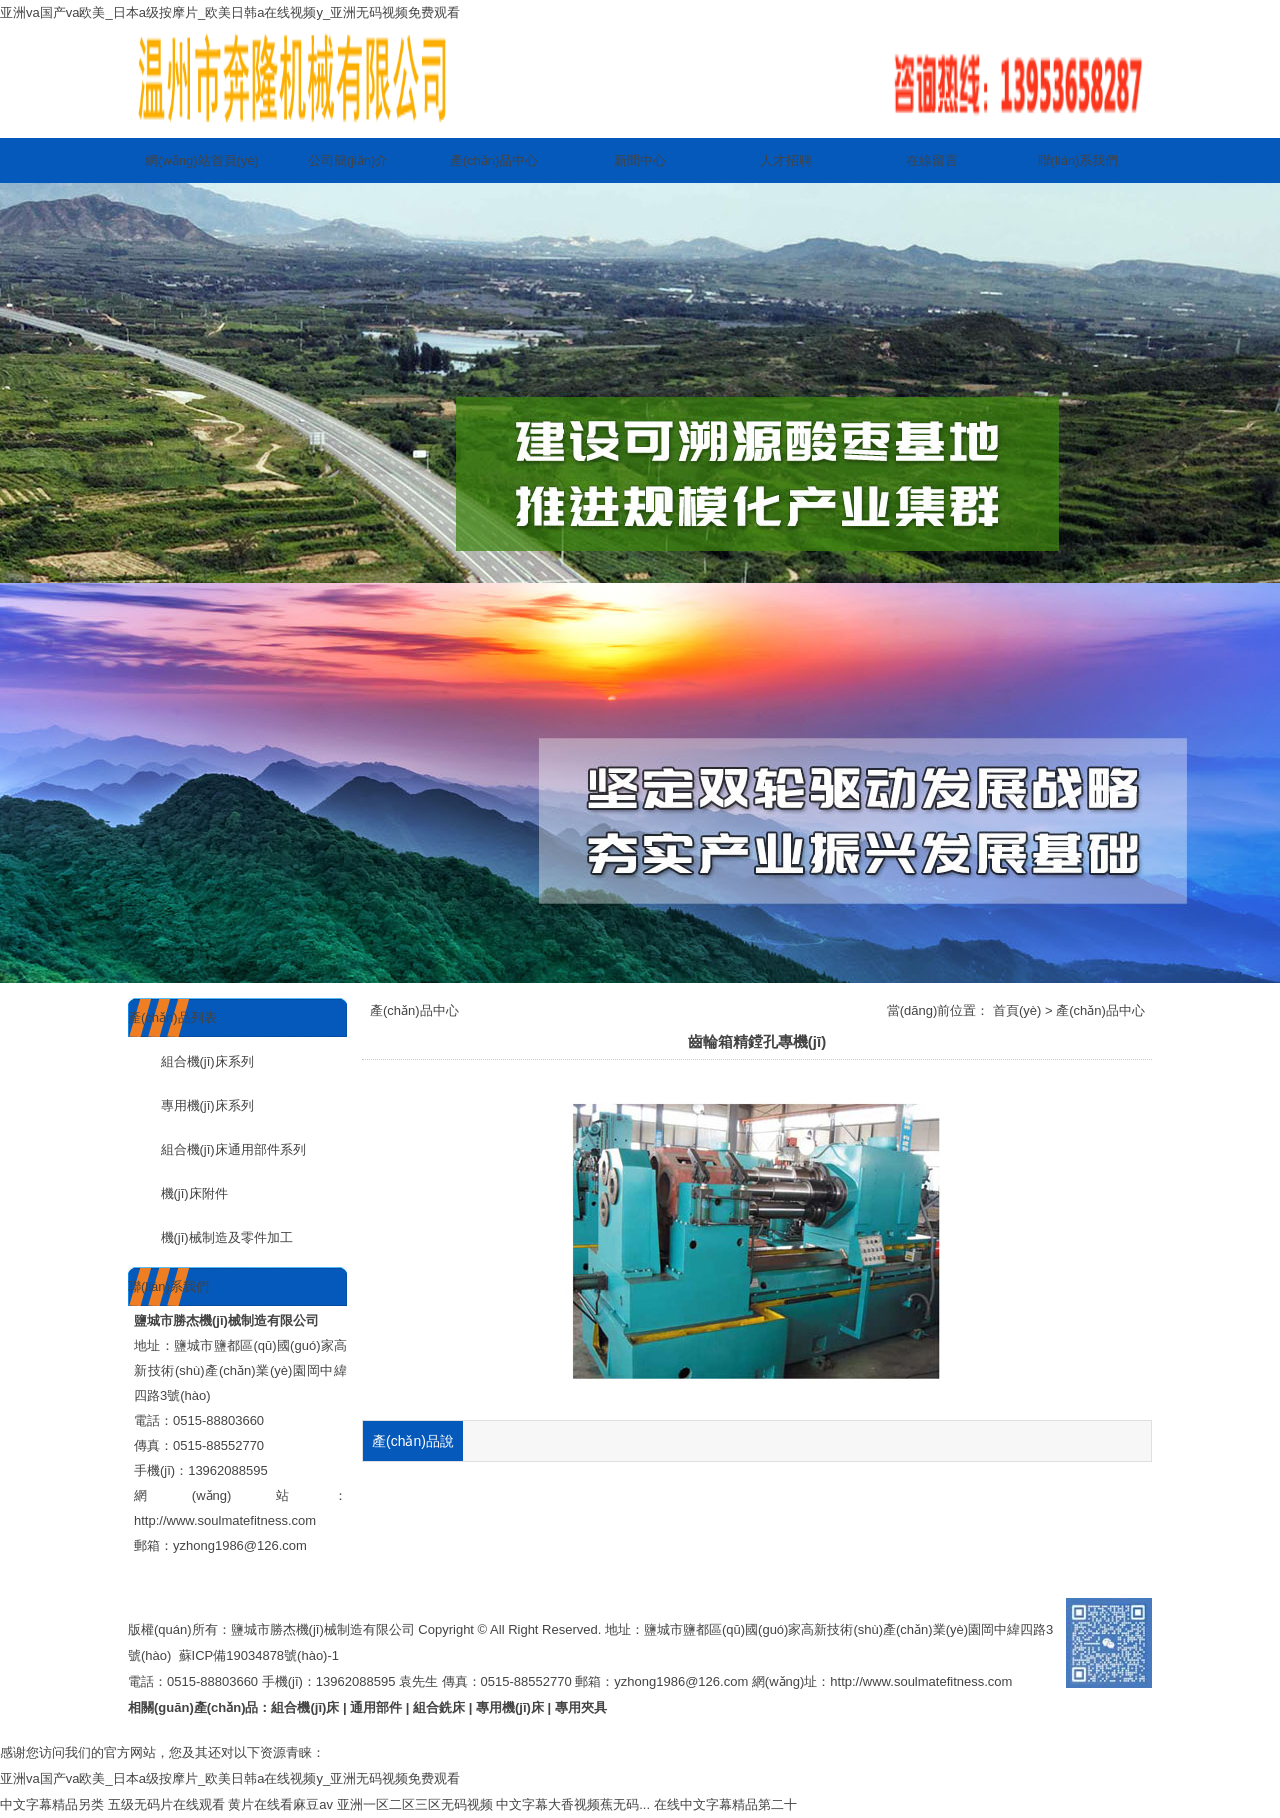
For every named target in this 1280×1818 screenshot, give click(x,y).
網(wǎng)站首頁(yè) (202, 160)
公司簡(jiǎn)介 (348, 160)
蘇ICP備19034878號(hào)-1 (259, 1655)
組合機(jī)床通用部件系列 (217, 1149)
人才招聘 (786, 160)
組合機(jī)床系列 (191, 1061)
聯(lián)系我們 (1078, 160)
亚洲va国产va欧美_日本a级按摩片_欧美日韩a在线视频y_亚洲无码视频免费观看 (230, 12)
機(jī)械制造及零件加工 (210, 1237)
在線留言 (932, 160)
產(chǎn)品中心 (494, 160)
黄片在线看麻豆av (280, 1804)
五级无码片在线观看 (166, 1804)
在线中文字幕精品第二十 (725, 1804)
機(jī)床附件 (178, 1193)
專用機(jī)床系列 (191, 1105)
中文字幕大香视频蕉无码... (573, 1804)
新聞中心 (640, 160)
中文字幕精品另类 (52, 1804)
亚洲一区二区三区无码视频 (415, 1804)
